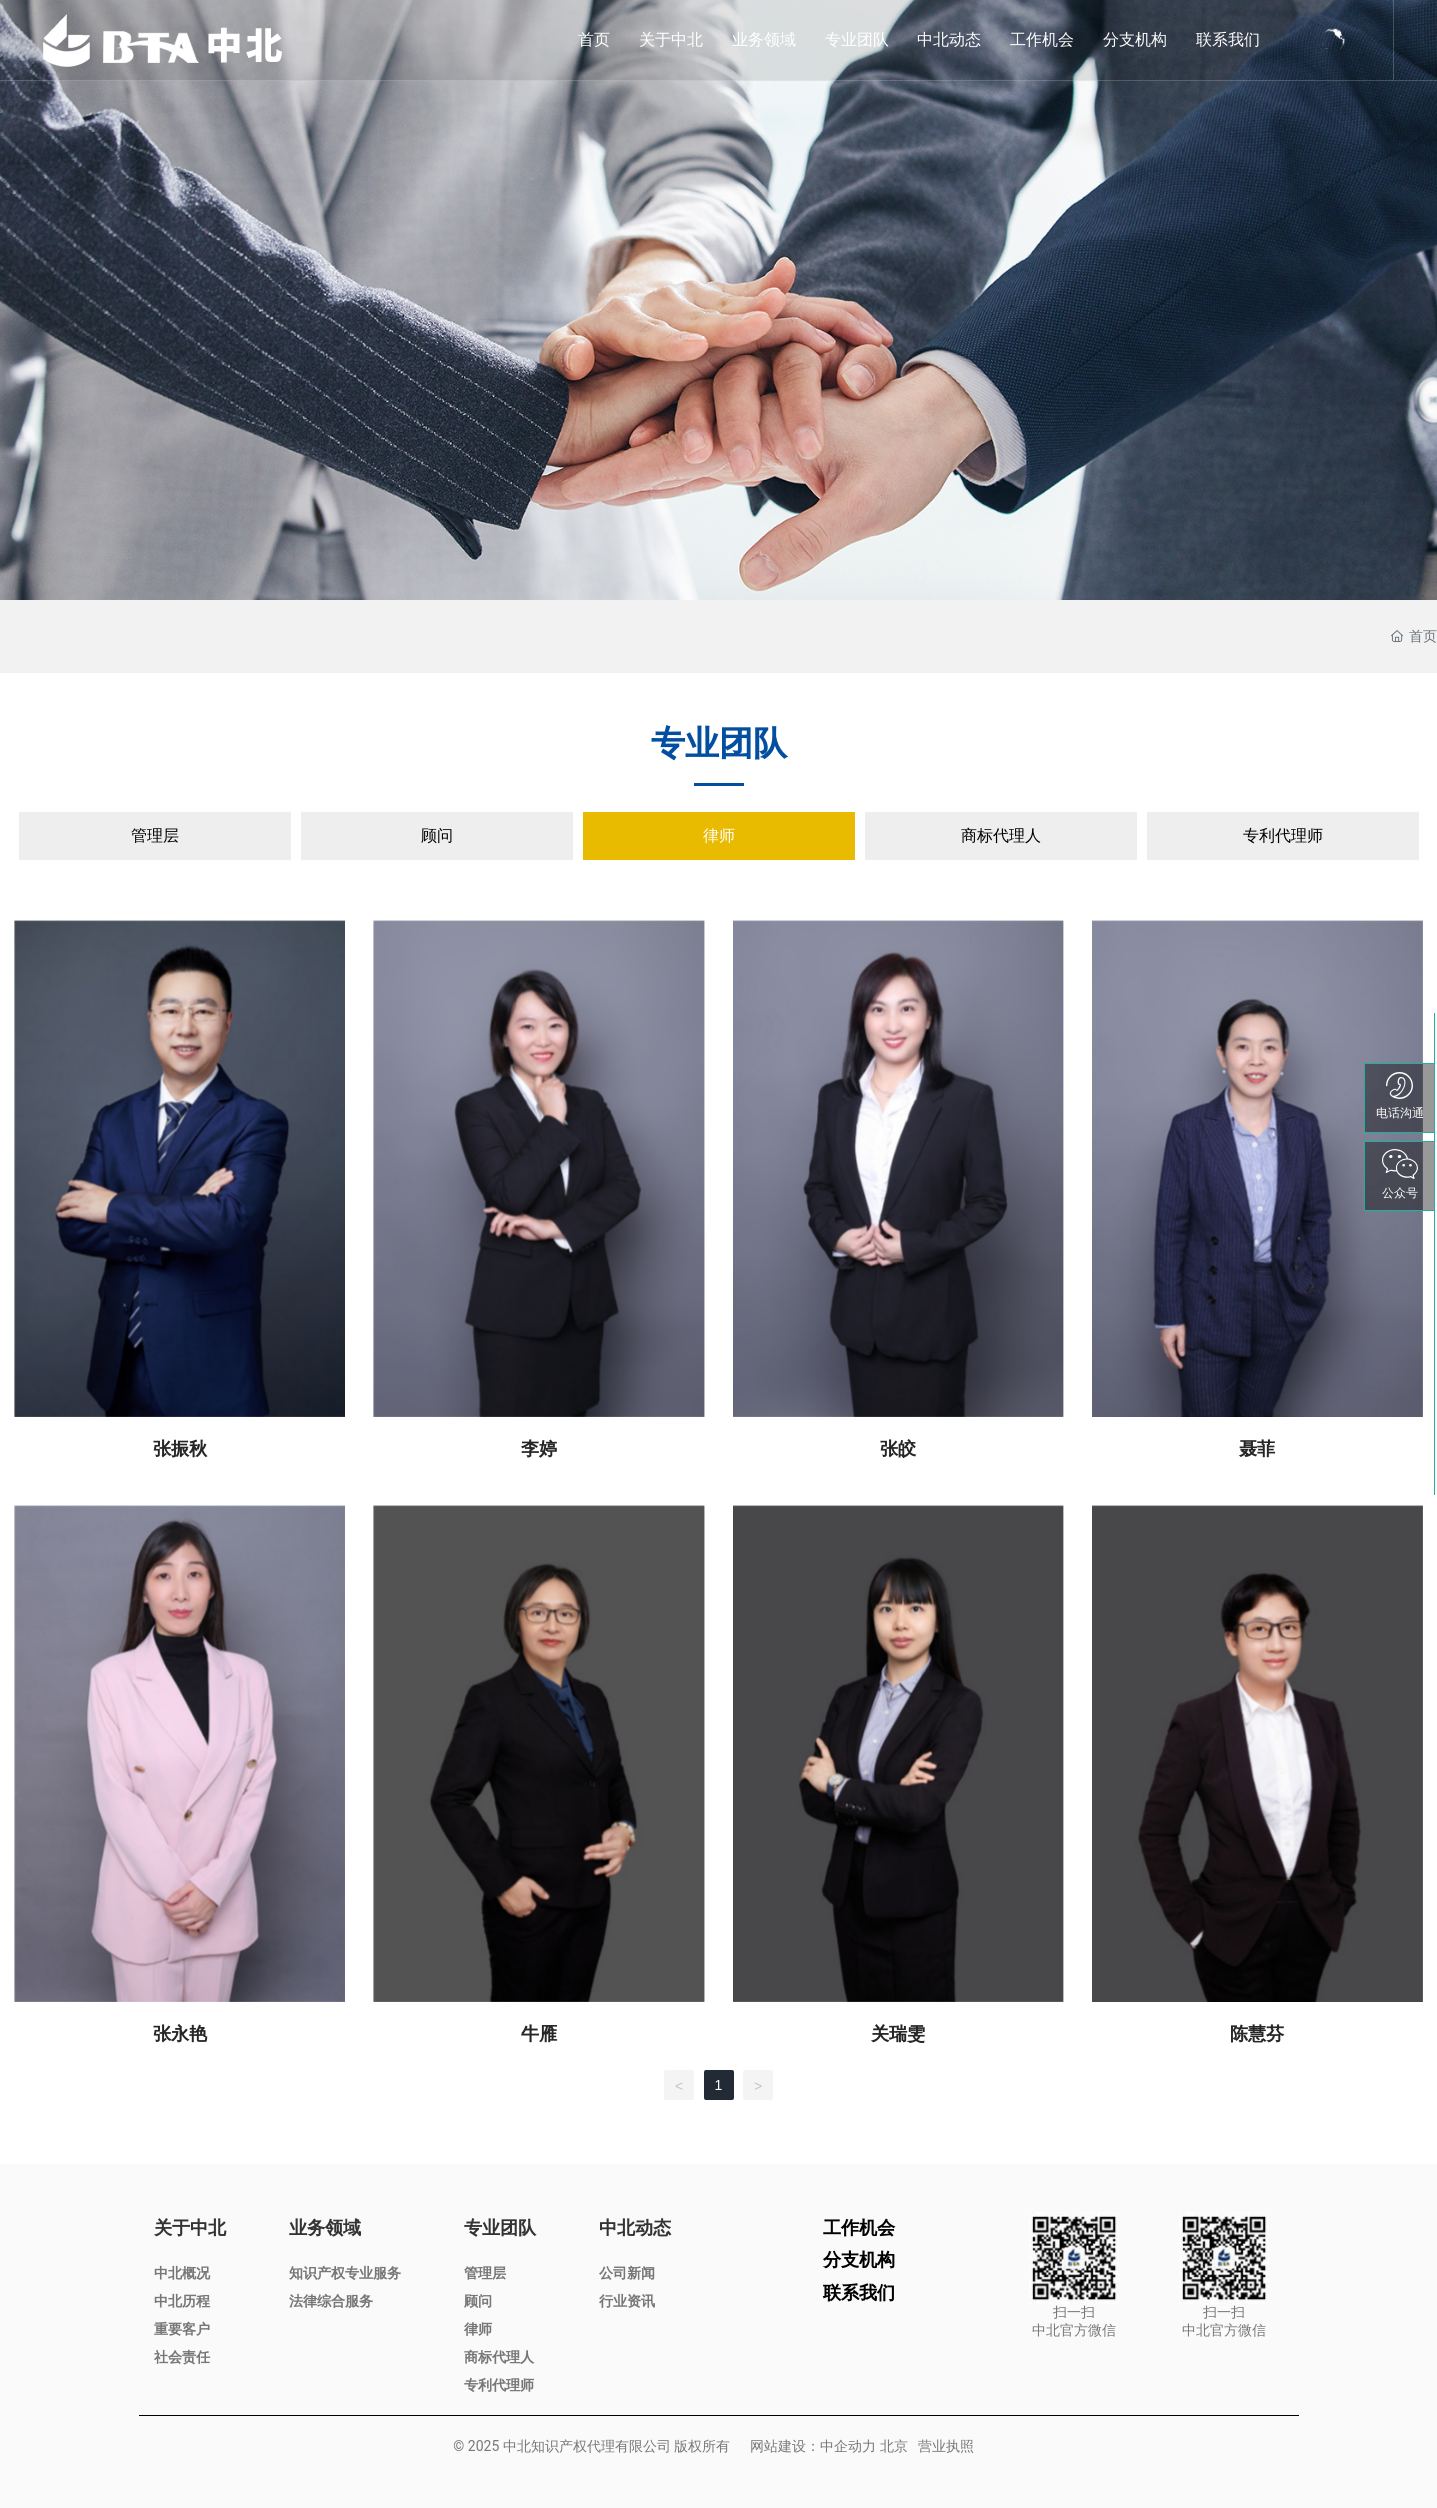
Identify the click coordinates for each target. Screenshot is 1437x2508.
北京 (894, 2446)
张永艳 (180, 2033)
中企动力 (848, 2446)
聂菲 (1257, 1448)
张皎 (898, 1448)
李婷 (539, 1448)
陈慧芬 (1257, 2033)
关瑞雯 (898, 2033)
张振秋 (180, 1448)
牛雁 (539, 2033)
